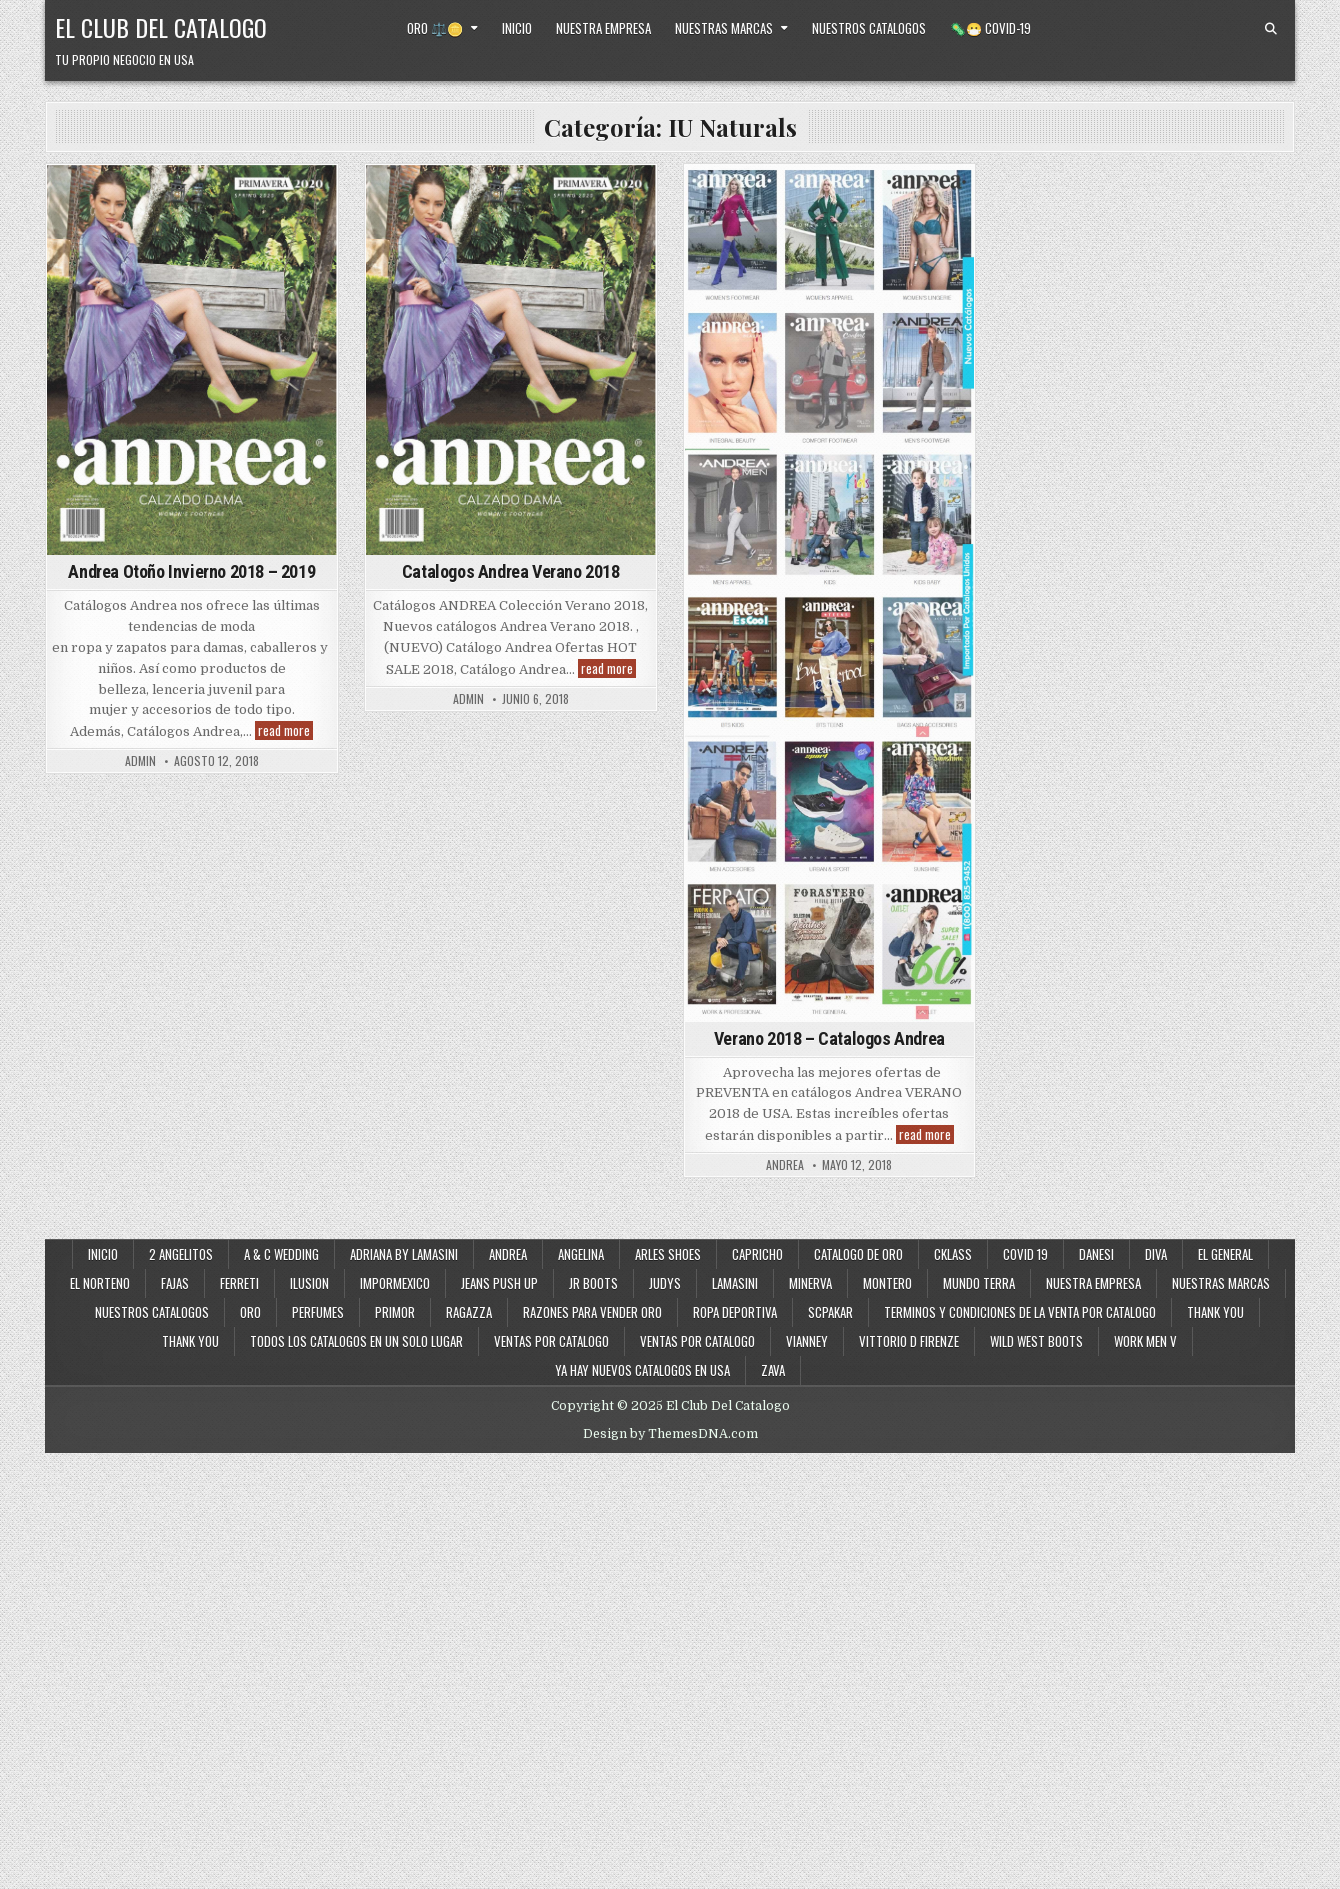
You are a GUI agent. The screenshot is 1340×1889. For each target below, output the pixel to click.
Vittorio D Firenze (909, 1341)
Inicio (517, 28)
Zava (773, 1370)
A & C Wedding (281, 1254)
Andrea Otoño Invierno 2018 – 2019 (191, 571)
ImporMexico (395, 1283)
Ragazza (469, 1312)
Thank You (1215, 1312)
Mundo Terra (979, 1283)
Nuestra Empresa (603, 28)
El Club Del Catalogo (161, 27)
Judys (665, 1283)
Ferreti (239, 1283)
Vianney (807, 1341)
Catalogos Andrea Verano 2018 (511, 571)
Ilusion (309, 1283)
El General (1225, 1254)
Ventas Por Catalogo (697, 1341)
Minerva (810, 1283)
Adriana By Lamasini (404, 1254)
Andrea (508, 1254)
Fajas (175, 1283)
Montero (887, 1283)
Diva (1156, 1254)
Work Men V (1145, 1341)
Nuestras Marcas (724, 28)
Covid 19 (1025, 1254)
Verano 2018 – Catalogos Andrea (829, 1038)
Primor (395, 1312)
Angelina (581, 1254)
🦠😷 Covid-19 (990, 28)
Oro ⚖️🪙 (435, 28)
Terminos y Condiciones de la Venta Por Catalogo (1020, 1312)
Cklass (953, 1254)
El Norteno (100, 1283)
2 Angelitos (181, 1254)
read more (285, 730)
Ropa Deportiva (735, 1312)
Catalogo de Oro (858, 1254)
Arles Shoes (668, 1254)
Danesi (1096, 1254)
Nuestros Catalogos (869, 28)
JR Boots (593, 1283)
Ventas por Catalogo (551, 1341)
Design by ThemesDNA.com (670, 1434)
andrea (785, 1165)
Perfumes (318, 1312)
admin (140, 761)
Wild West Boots (1036, 1341)
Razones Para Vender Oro (592, 1312)
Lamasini (735, 1283)
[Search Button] (1271, 29)
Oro (250, 1312)
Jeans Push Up (499, 1283)
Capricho (757, 1254)
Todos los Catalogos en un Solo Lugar (356, 1341)
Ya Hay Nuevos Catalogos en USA (642, 1370)
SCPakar (830, 1312)
